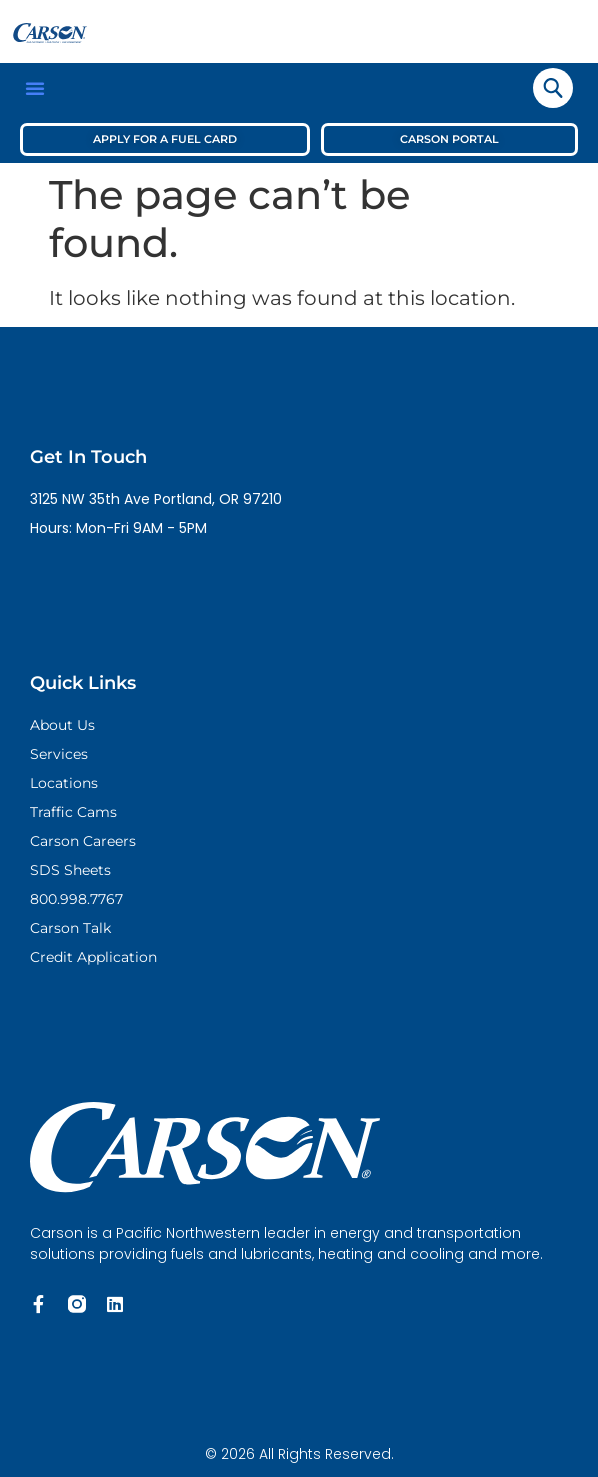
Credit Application (93, 957)
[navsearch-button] (553, 88)
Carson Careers (83, 841)
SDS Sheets (70, 870)
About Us (62, 725)
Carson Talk (70, 928)
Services (59, 754)
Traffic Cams (73, 812)
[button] (35, 88)
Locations (64, 783)
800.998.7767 (76, 899)
